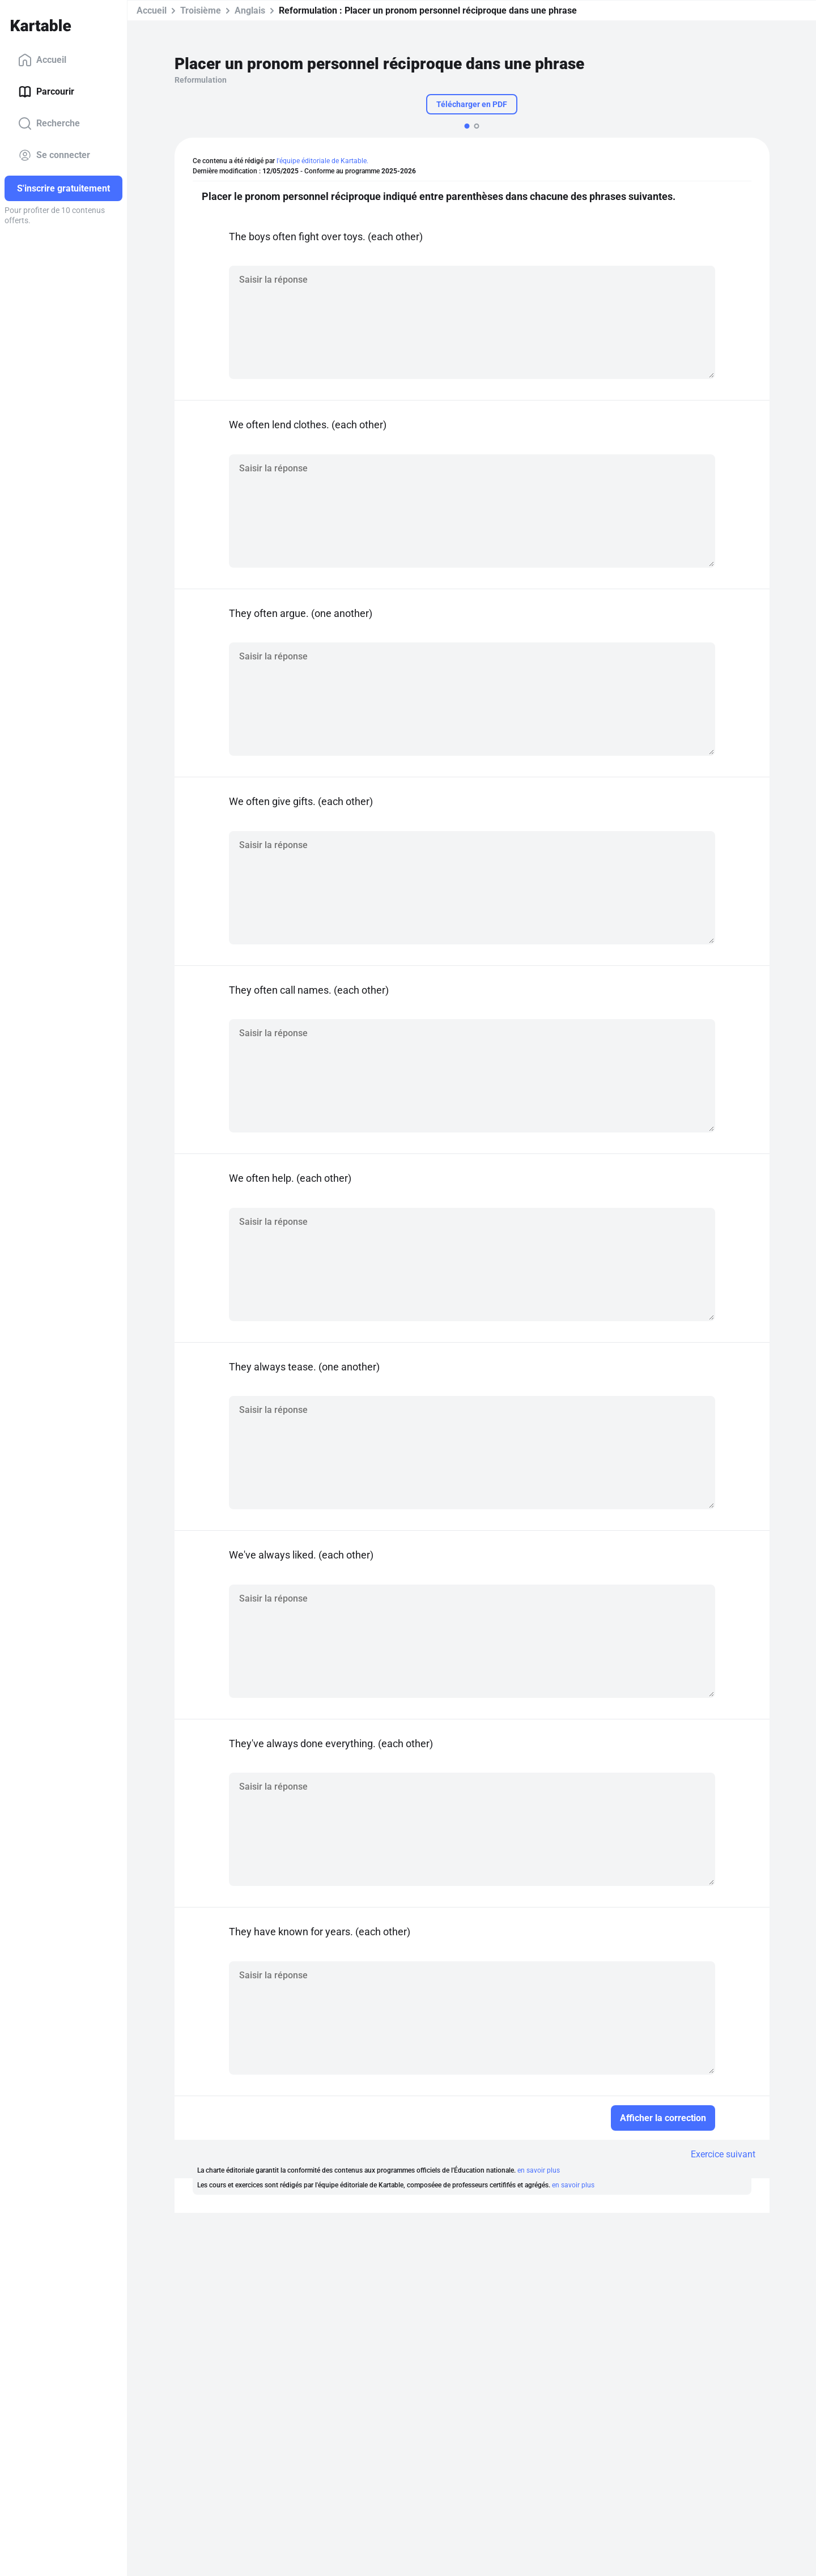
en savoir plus (538, 2170)
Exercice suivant (723, 2154)
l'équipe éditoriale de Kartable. (322, 161)
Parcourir (46, 92)
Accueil (42, 60)
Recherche (49, 123)
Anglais (250, 10)
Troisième (200, 10)
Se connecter (54, 155)
